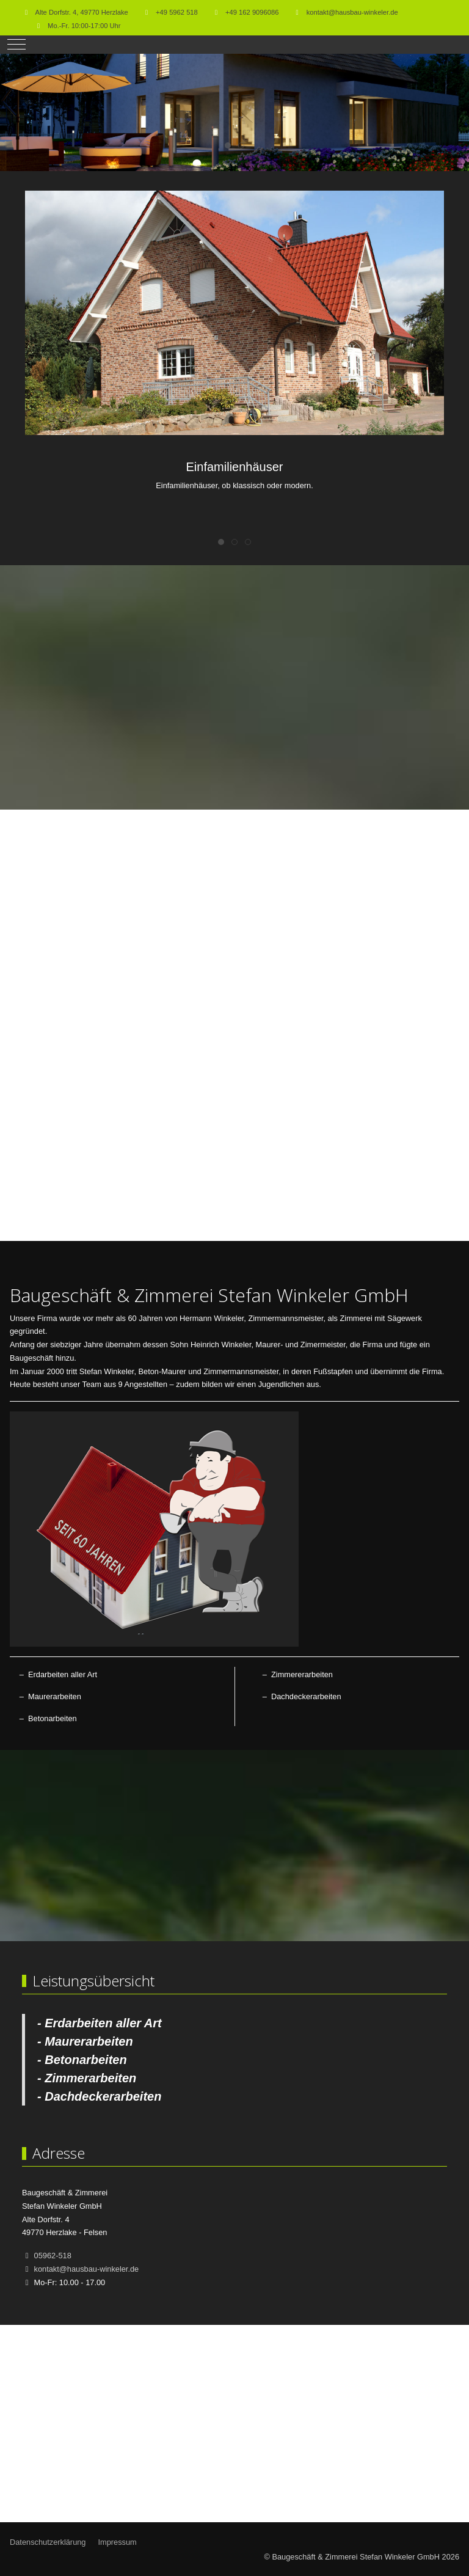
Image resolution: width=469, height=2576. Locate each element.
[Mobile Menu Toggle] (16, 44)
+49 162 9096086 (251, 12)
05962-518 (52, 2255)
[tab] (228, 145)
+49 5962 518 (177, 12)
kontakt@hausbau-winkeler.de (352, 12)
